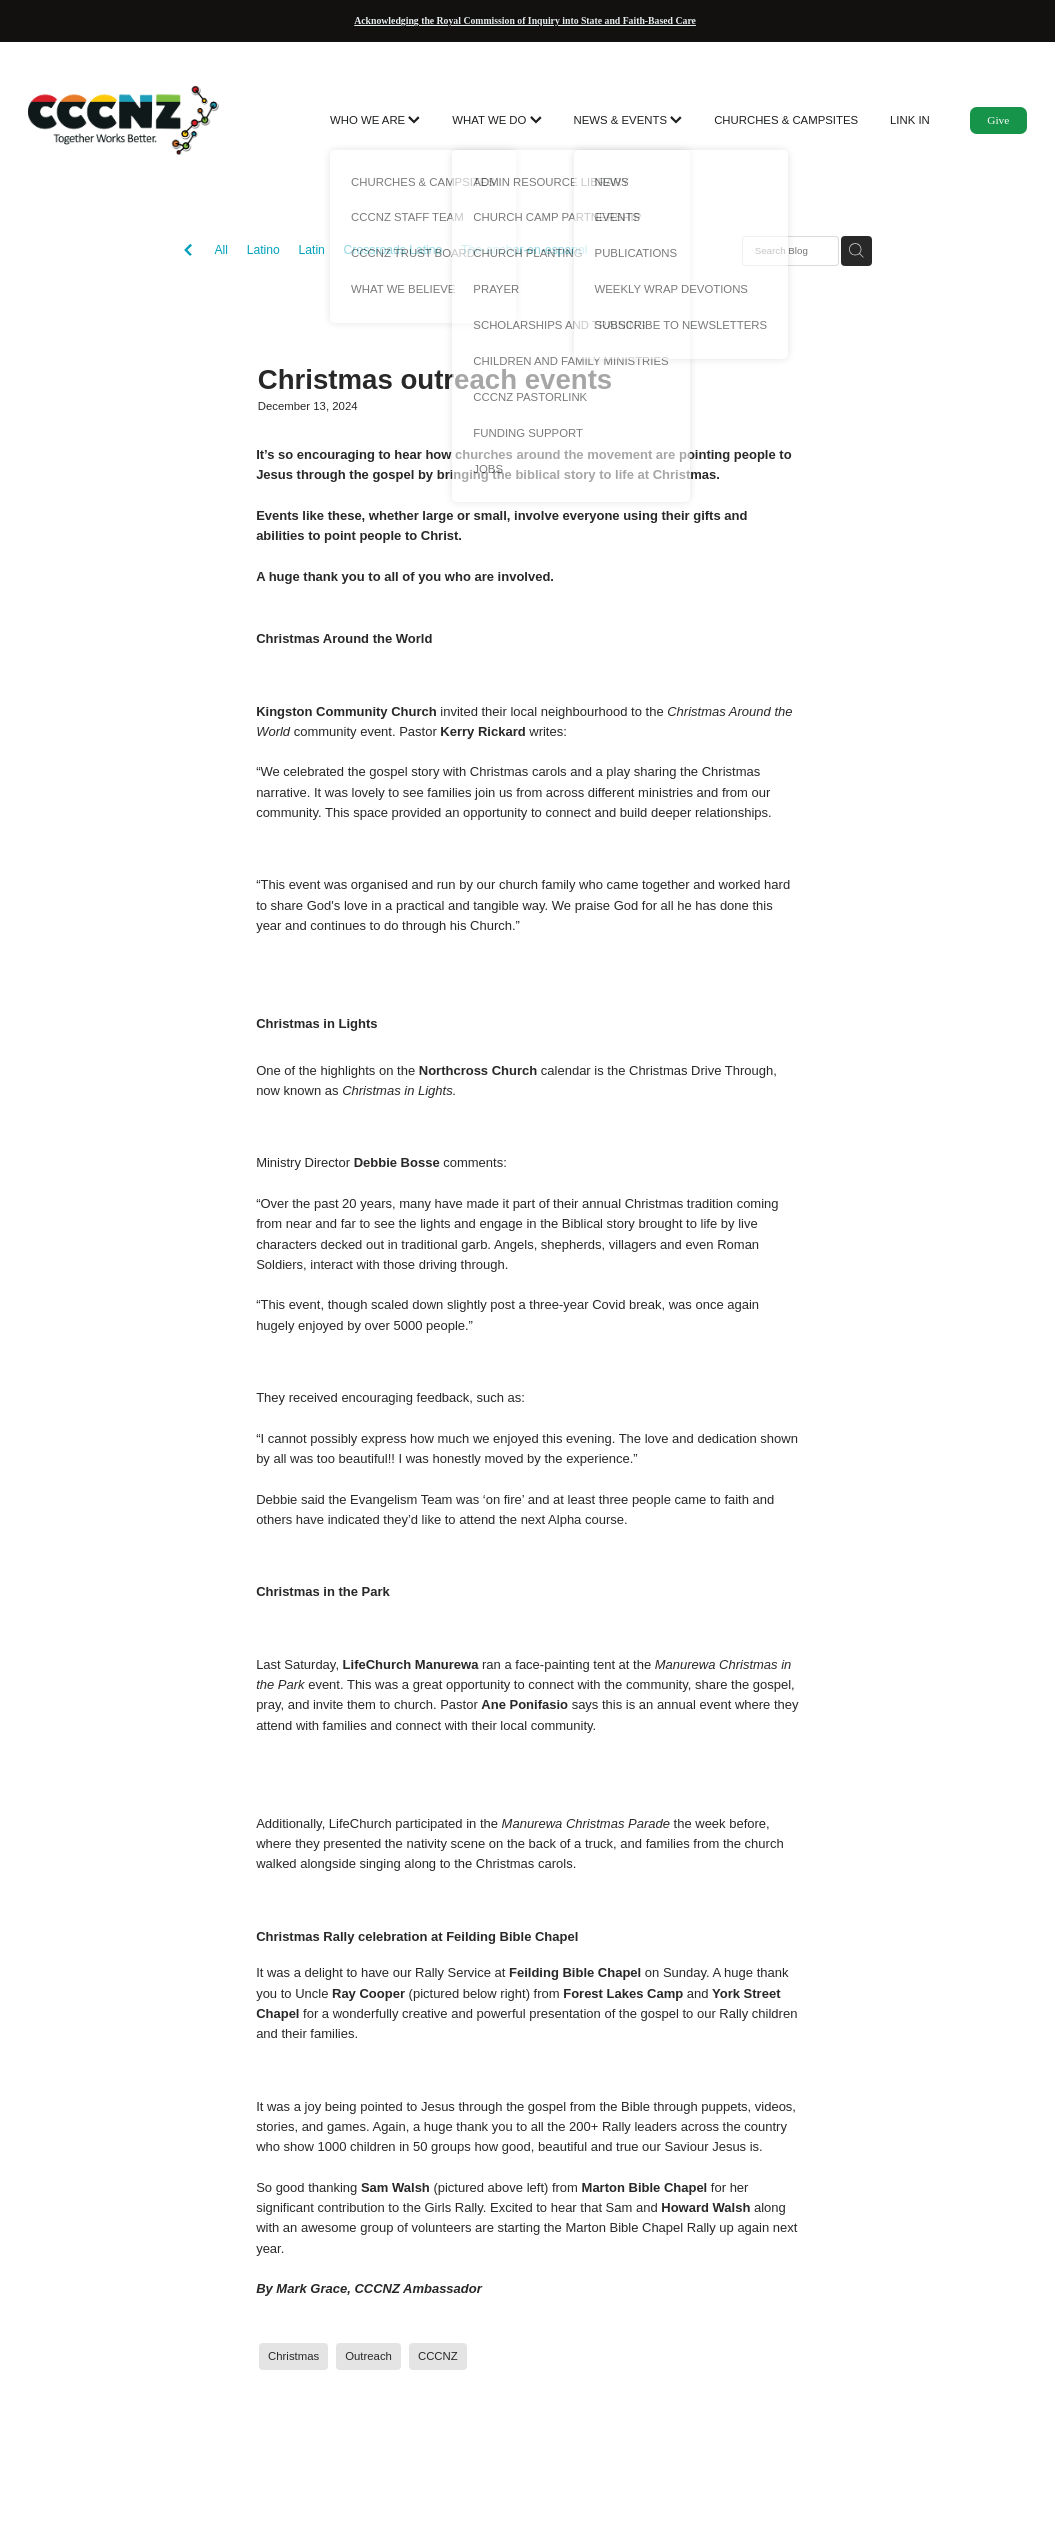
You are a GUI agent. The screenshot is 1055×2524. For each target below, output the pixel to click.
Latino (263, 250)
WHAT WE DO (496, 120)
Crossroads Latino (393, 250)
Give (998, 120)
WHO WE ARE (375, 120)
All (221, 250)
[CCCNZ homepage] (128, 120)
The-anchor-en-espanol (524, 250)
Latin (311, 250)
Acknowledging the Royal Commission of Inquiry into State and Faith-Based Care (525, 20)
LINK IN (910, 120)
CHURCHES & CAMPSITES (786, 120)
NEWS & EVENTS (628, 120)
